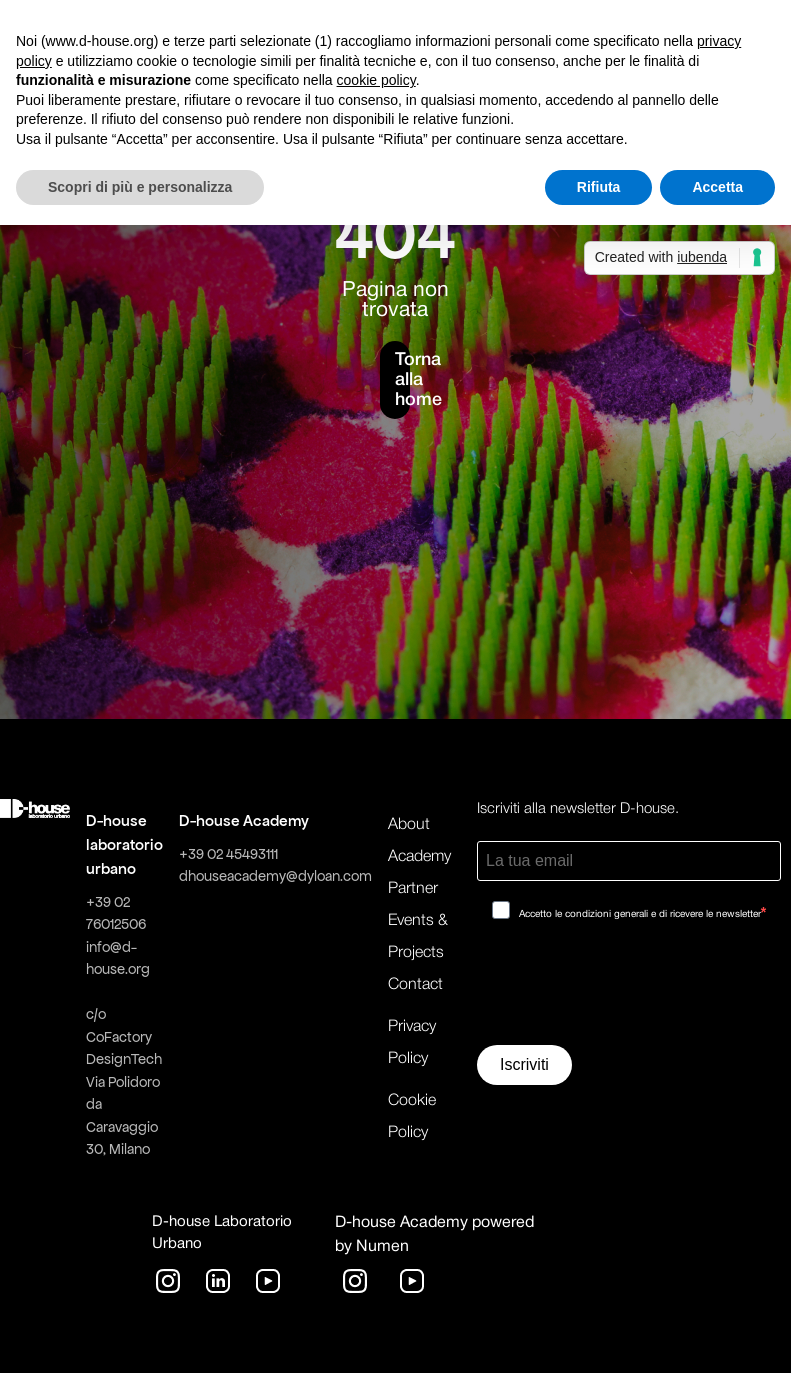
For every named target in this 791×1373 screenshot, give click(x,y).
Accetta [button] (717, 187)
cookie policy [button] (376, 80)
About (409, 825)
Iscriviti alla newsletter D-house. (578, 809)
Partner (413, 889)
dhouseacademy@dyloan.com (275, 876)
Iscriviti (524, 1064)
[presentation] (629, 990)
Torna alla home (402, 380)
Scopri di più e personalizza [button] (140, 187)
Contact (415, 985)
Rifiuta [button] (599, 187)
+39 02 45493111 (228, 854)
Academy (419, 857)
